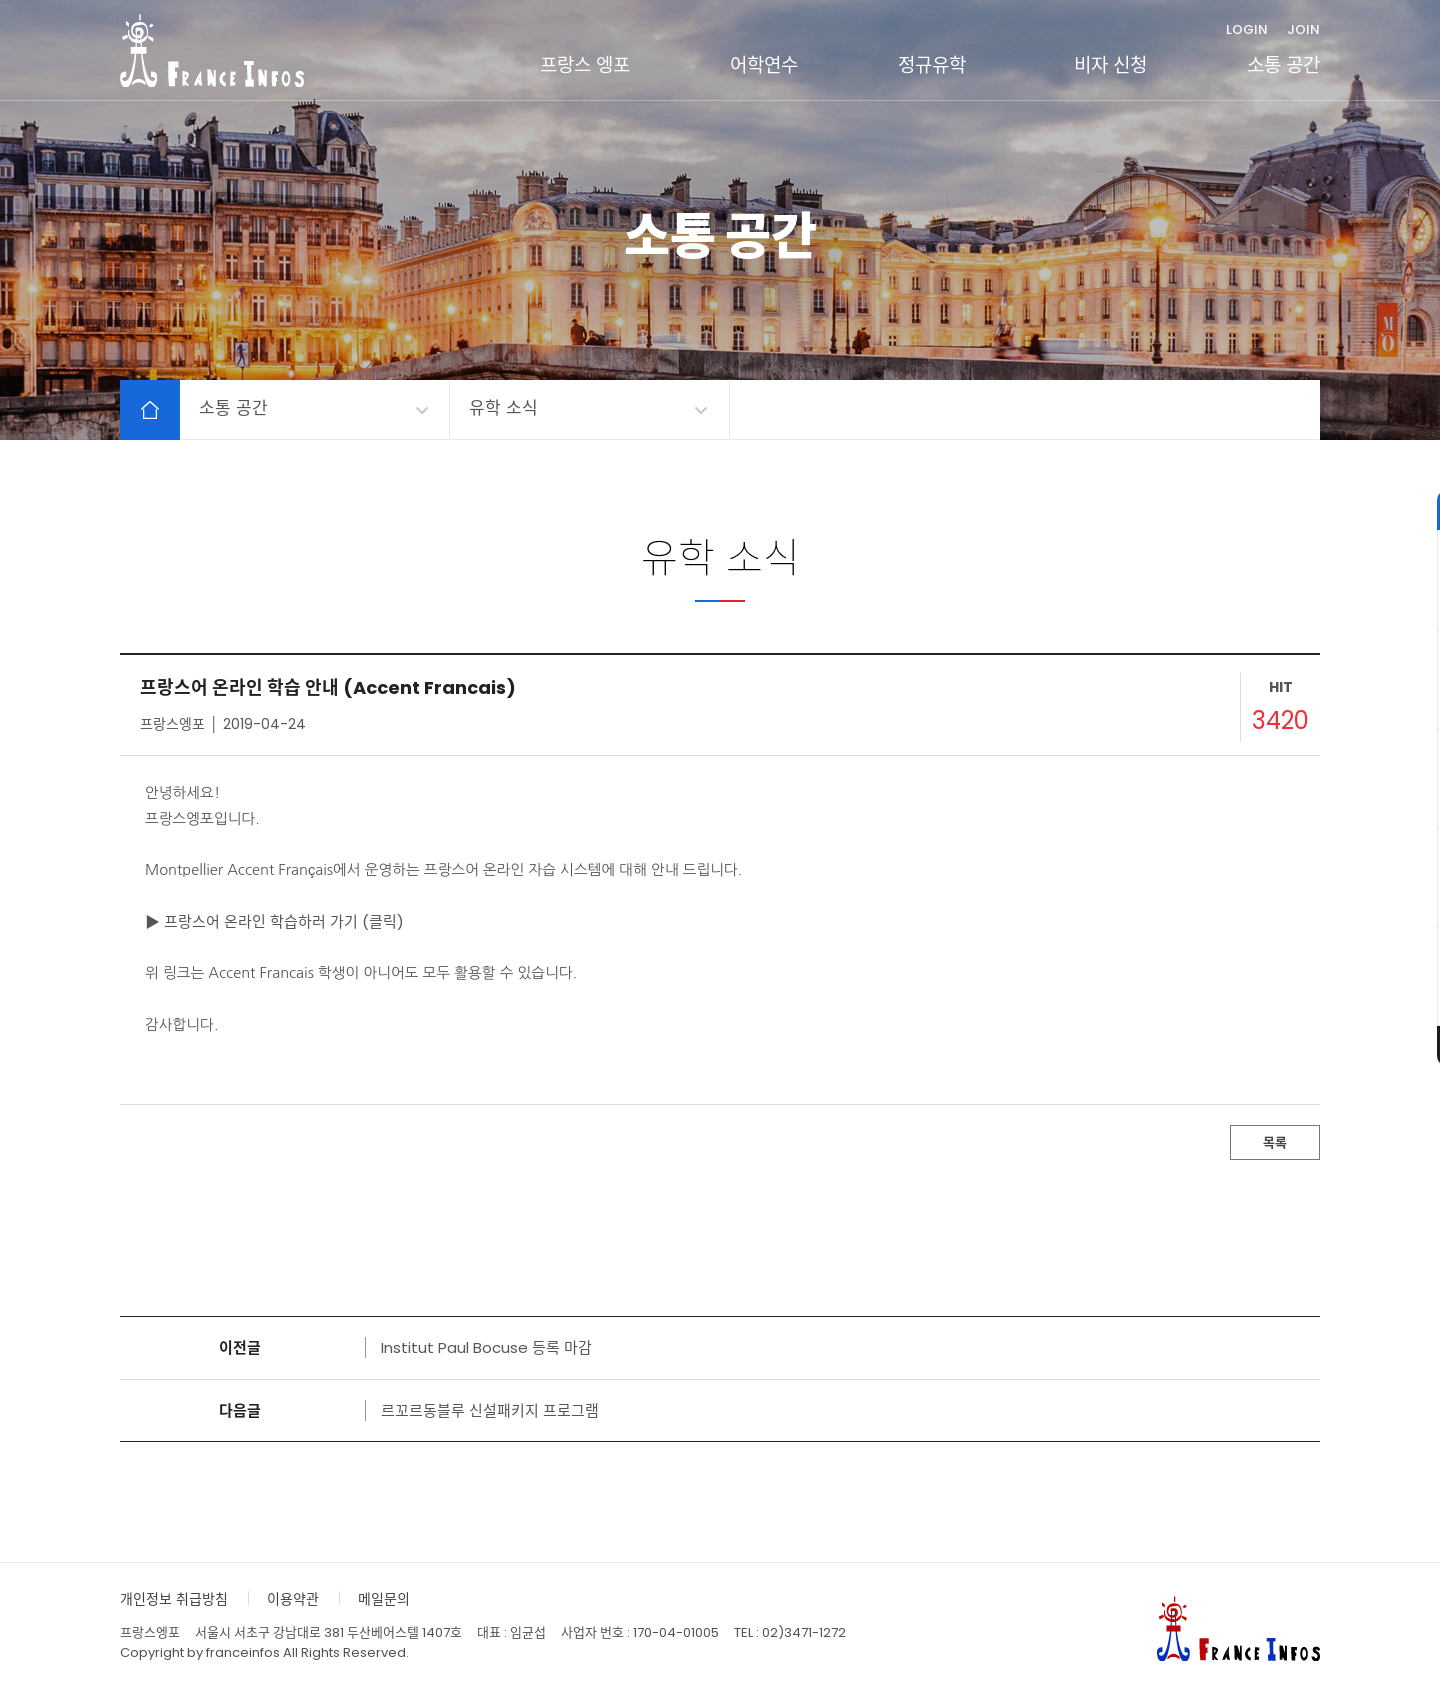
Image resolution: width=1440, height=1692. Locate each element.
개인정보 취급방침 (174, 1599)
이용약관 (293, 1599)
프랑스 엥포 (585, 65)
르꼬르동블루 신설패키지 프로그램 (490, 1410)
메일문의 (384, 1599)
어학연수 (764, 65)
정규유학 (932, 65)
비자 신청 (1110, 65)
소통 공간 (1283, 65)
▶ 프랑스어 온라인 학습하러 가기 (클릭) (274, 921)
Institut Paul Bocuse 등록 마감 (486, 1347)
